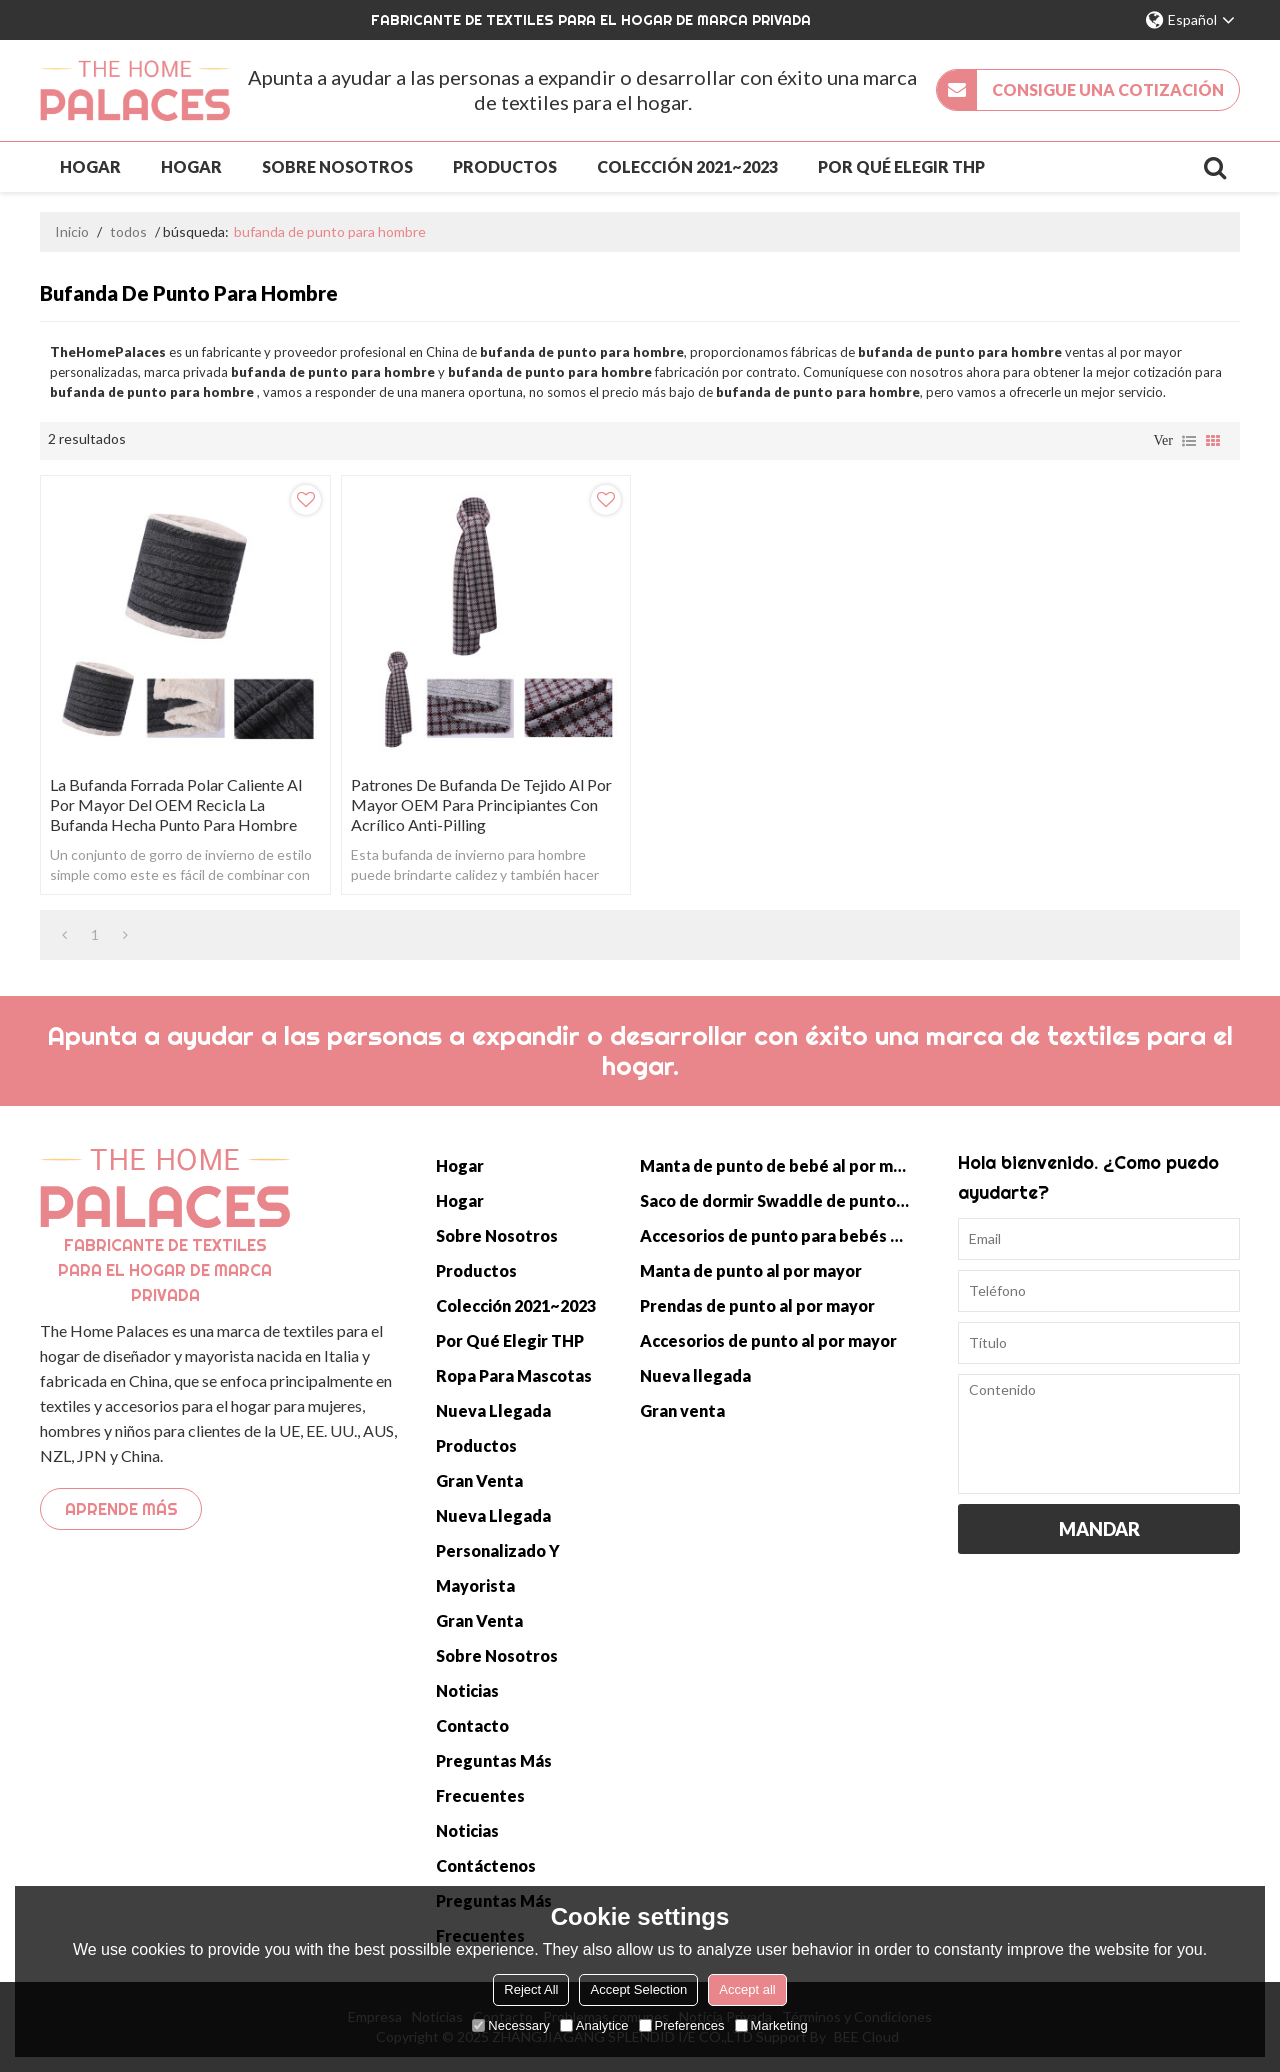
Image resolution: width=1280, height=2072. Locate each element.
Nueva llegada (493, 1410)
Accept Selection (638, 1989)
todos (128, 231)
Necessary (510, 2025)
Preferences (682, 2025)
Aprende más (121, 1509)
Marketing (771, 2025)
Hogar (90, 166)
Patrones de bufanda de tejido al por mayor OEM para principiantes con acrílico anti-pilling (481, 804)
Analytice (594, 2025)
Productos (505, 166)
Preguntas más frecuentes (494, 1778)
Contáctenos (486, 1865)
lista (1189, 441)
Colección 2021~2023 (687, 166)
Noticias (467, 1690)
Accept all (747, 1989)
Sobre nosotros (337, 166)
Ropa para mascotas (514, 1375)
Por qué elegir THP (901, 166)
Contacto (472, 1725)
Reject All (531, 1989)
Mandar (1099, 1529)
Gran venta (479, 1480)
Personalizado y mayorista (498, 1568)
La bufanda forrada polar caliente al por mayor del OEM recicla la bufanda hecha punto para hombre (176, 804)
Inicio (72, 231)
